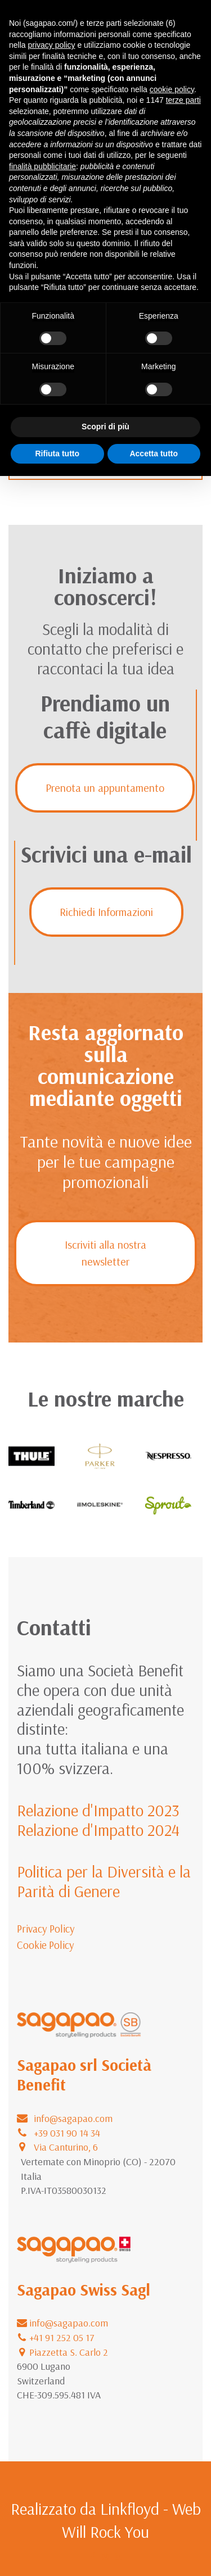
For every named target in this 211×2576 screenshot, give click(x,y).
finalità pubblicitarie (42, 166)
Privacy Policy (46, 1928)
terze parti (183, 100)
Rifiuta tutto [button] (57, 453)
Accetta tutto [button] (153, 453)
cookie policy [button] (172, 89)
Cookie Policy (45, 1945)
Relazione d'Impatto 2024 (98, 1830)
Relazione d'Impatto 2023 (98, 1810)
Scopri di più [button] (105, 426)
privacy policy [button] (51, 44)
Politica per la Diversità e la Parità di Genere (104, 1881)
